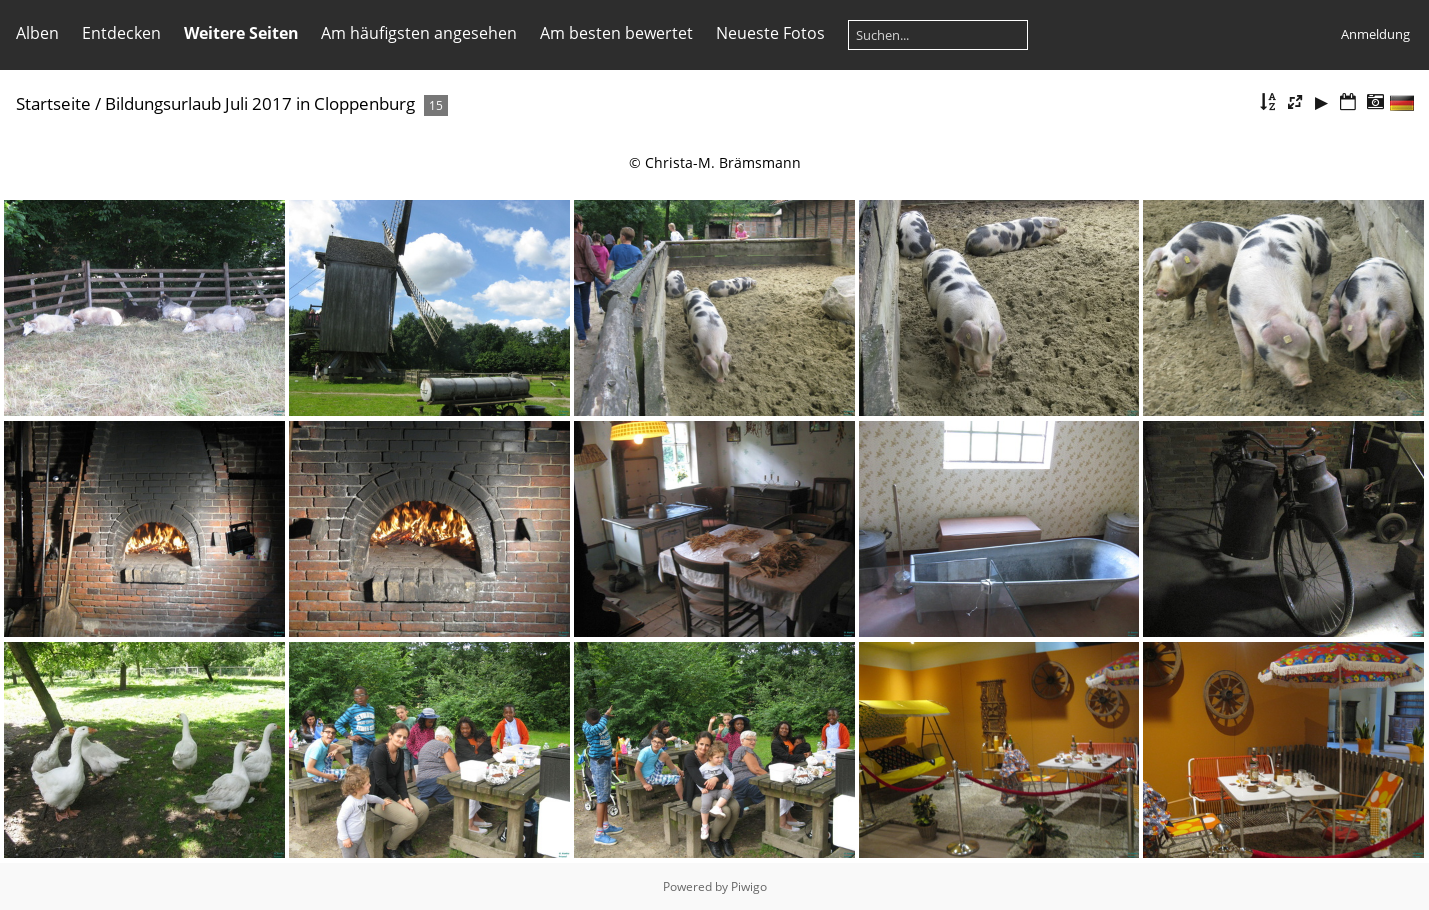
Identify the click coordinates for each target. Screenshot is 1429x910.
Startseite (53, 103)
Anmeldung (1375, 34)
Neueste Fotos (770, 33)
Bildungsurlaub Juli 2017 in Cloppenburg (260, 103)
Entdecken (121, 33)
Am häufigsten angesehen (419, 33)
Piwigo (749, 886)
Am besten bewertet (616, 33)
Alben (37, 33)
